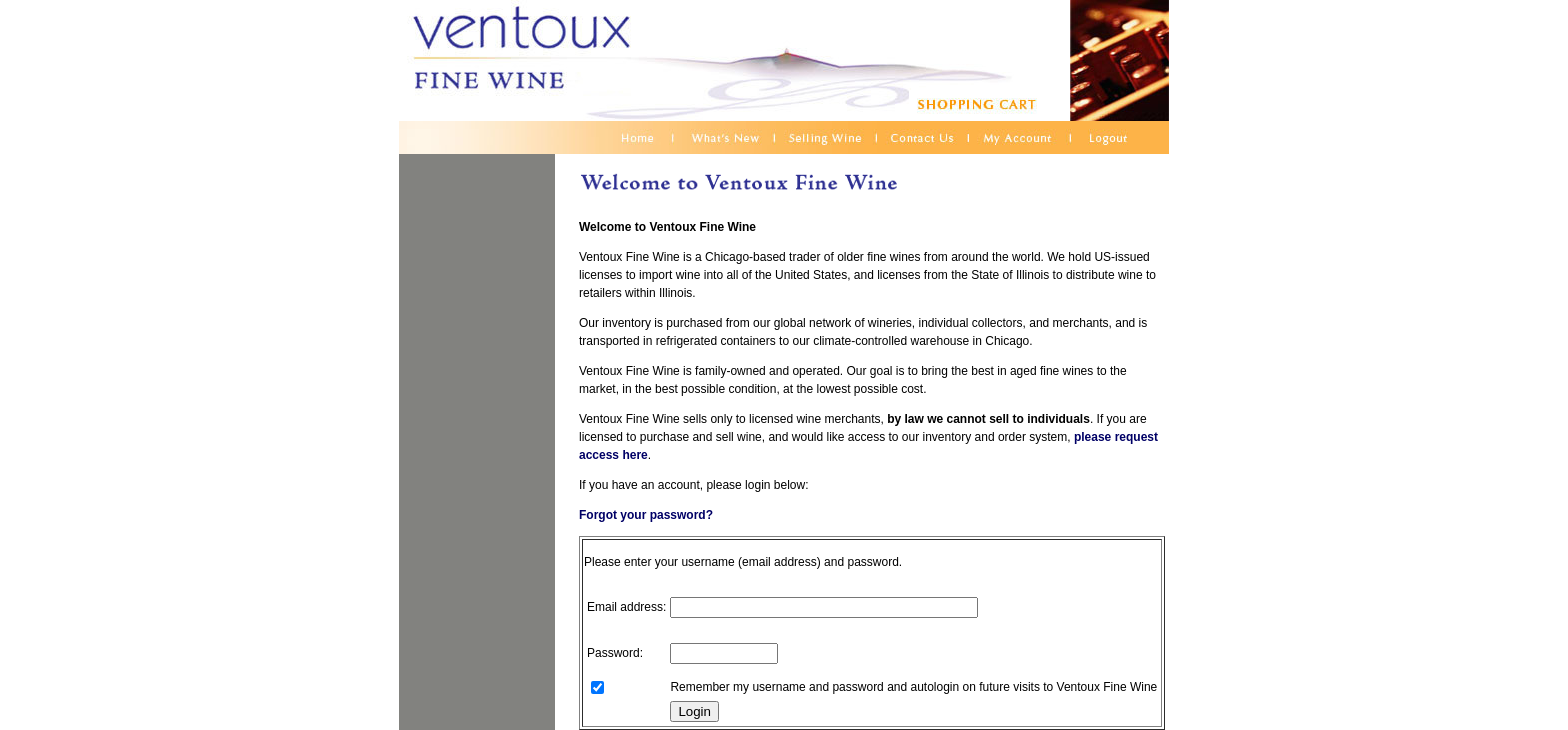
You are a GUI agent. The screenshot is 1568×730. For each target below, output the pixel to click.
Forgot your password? (646, 515)
